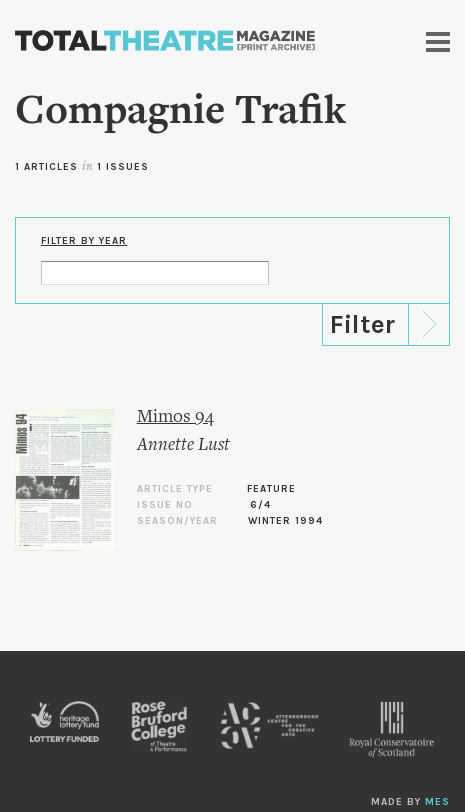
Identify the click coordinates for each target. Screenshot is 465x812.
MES (437, 802)
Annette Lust (183, 445)
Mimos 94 (175, 417)
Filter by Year (84, 241)
